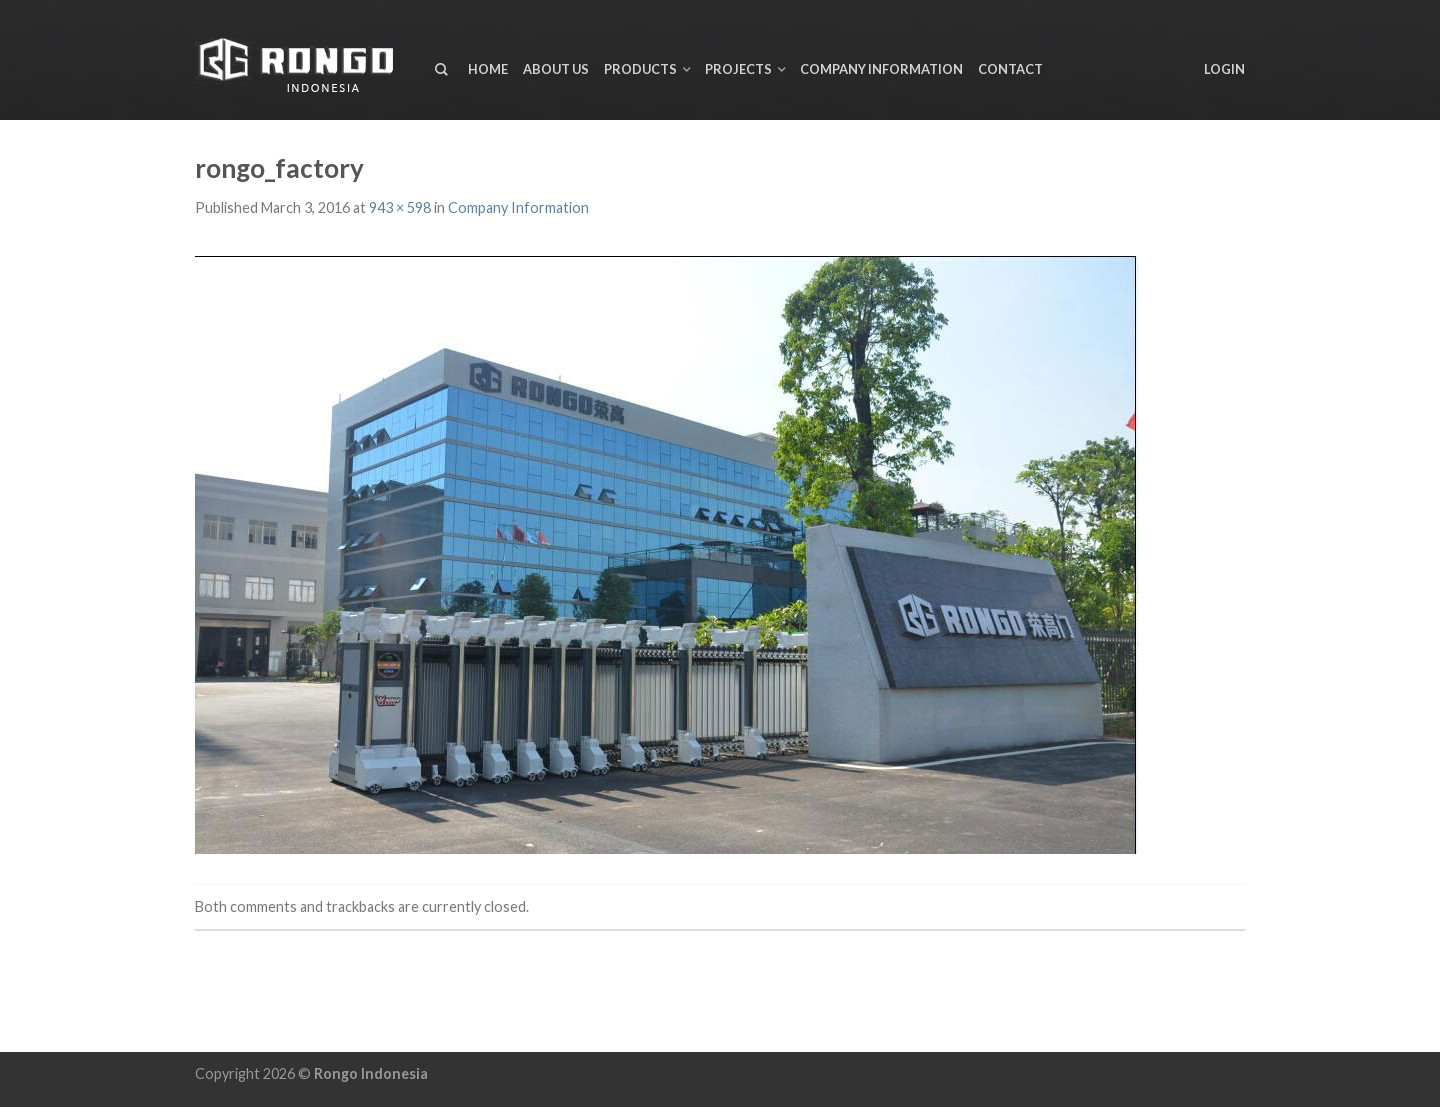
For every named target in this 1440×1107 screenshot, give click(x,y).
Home (488, 69)
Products (640, 69)
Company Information (881, 69)
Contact (1010, 69)
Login (1224, 69)
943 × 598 (400, 207)
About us (556, 69)
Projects (738, 69)
